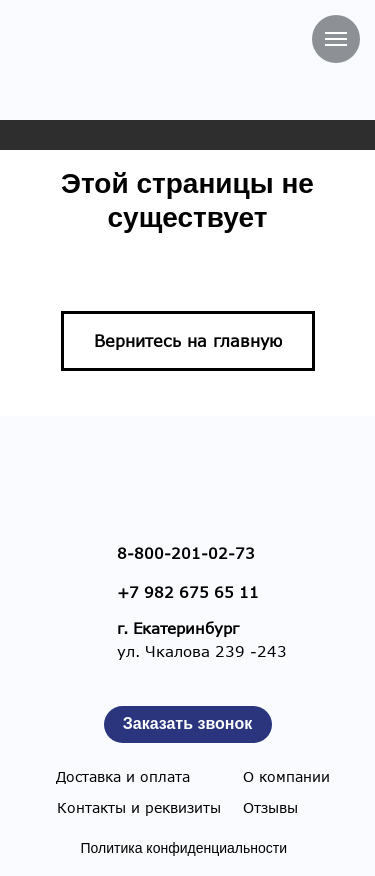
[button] (188, 724)
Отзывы (270, 807)
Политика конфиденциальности (184, 848)
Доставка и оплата (123, 776)
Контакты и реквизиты (139, 807)
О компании (286, 776)
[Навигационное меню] (336, 39)
